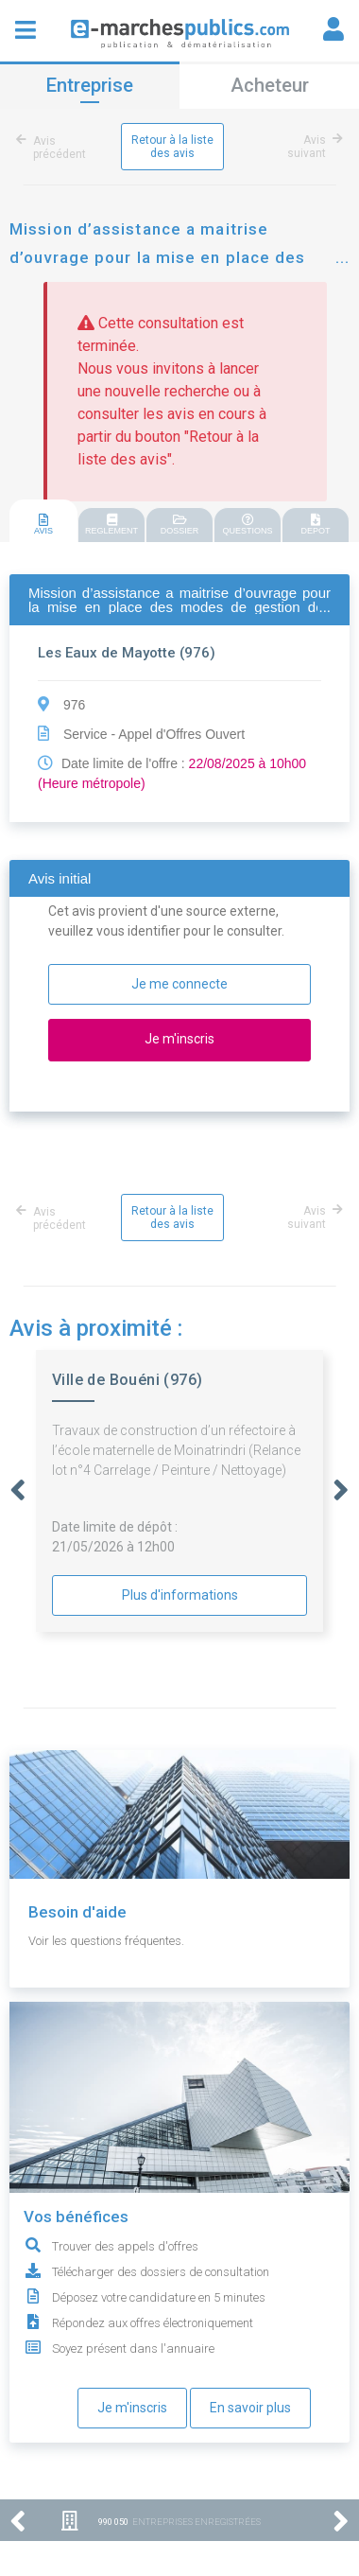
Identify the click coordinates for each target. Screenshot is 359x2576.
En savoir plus (250, 2407)
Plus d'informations (180, 1595)
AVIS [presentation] (43, 524)
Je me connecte (179, 983)
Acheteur (270, 85)
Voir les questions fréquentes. (106, 1941)
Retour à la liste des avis (172, 146)
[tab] (43, 521)
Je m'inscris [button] (179, 1038)
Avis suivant (311, 146)
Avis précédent (54, 147)
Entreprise (89, 85)
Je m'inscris (132, 2407)
